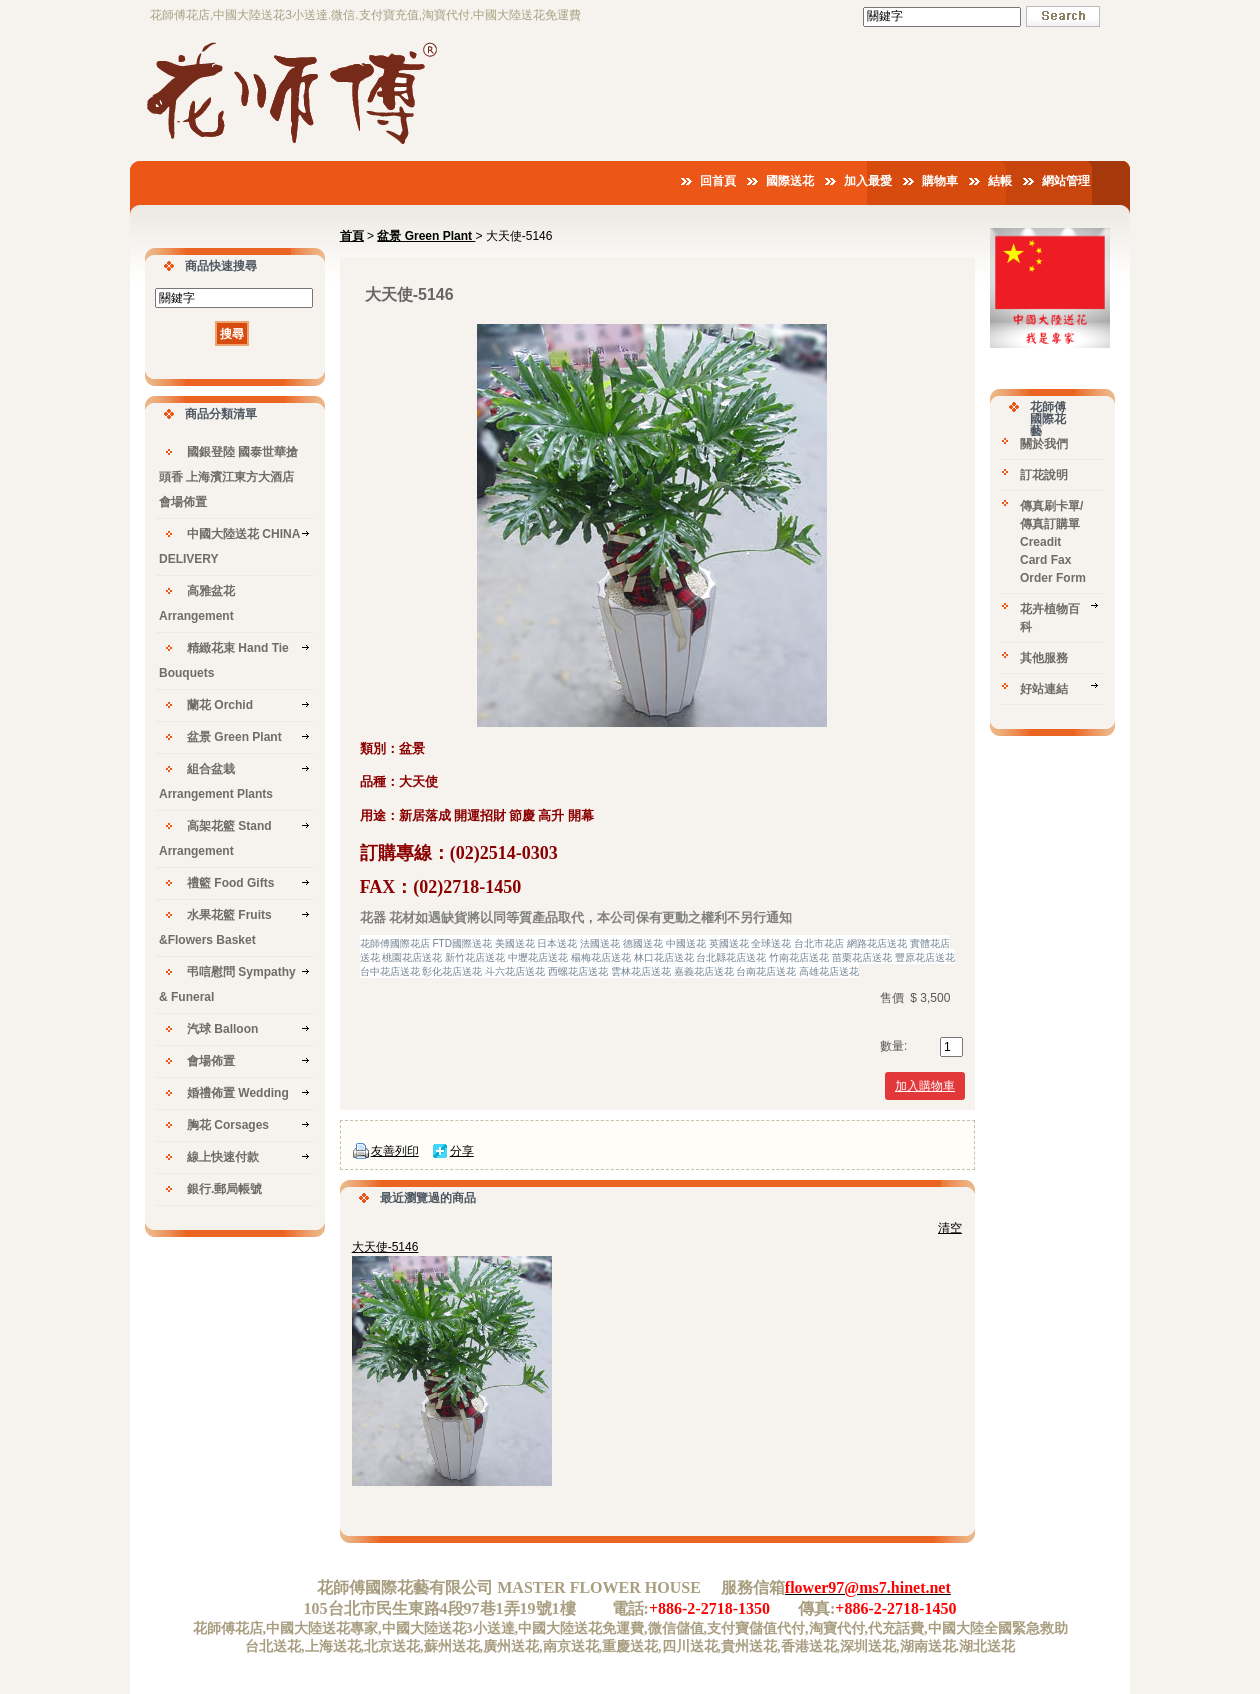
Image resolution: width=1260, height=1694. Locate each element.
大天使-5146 (385, 1247)
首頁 (352, 236)
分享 (462, 1151)
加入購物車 (925, 1086)
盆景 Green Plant (426, 236)
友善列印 (395, 1151)
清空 (950, 1228)
